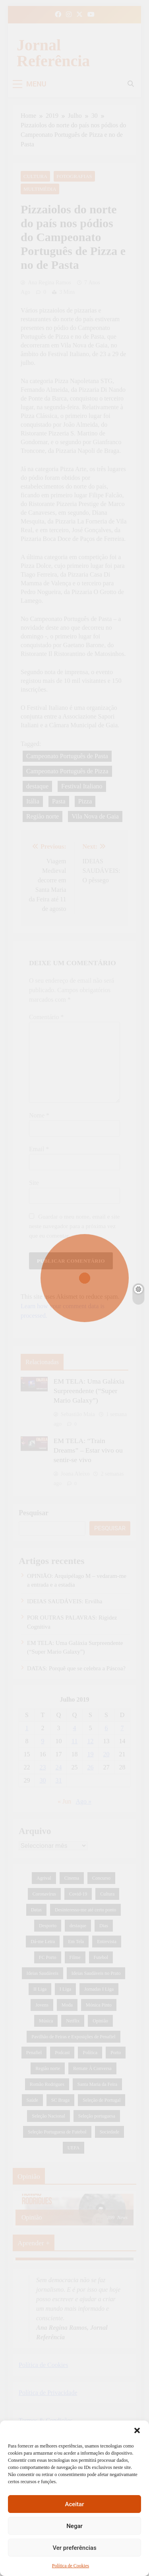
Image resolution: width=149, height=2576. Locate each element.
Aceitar (74, 2504)
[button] (137, 2430)
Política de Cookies (70, 2565)
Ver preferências (74, 2547)
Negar (74, 2526)
